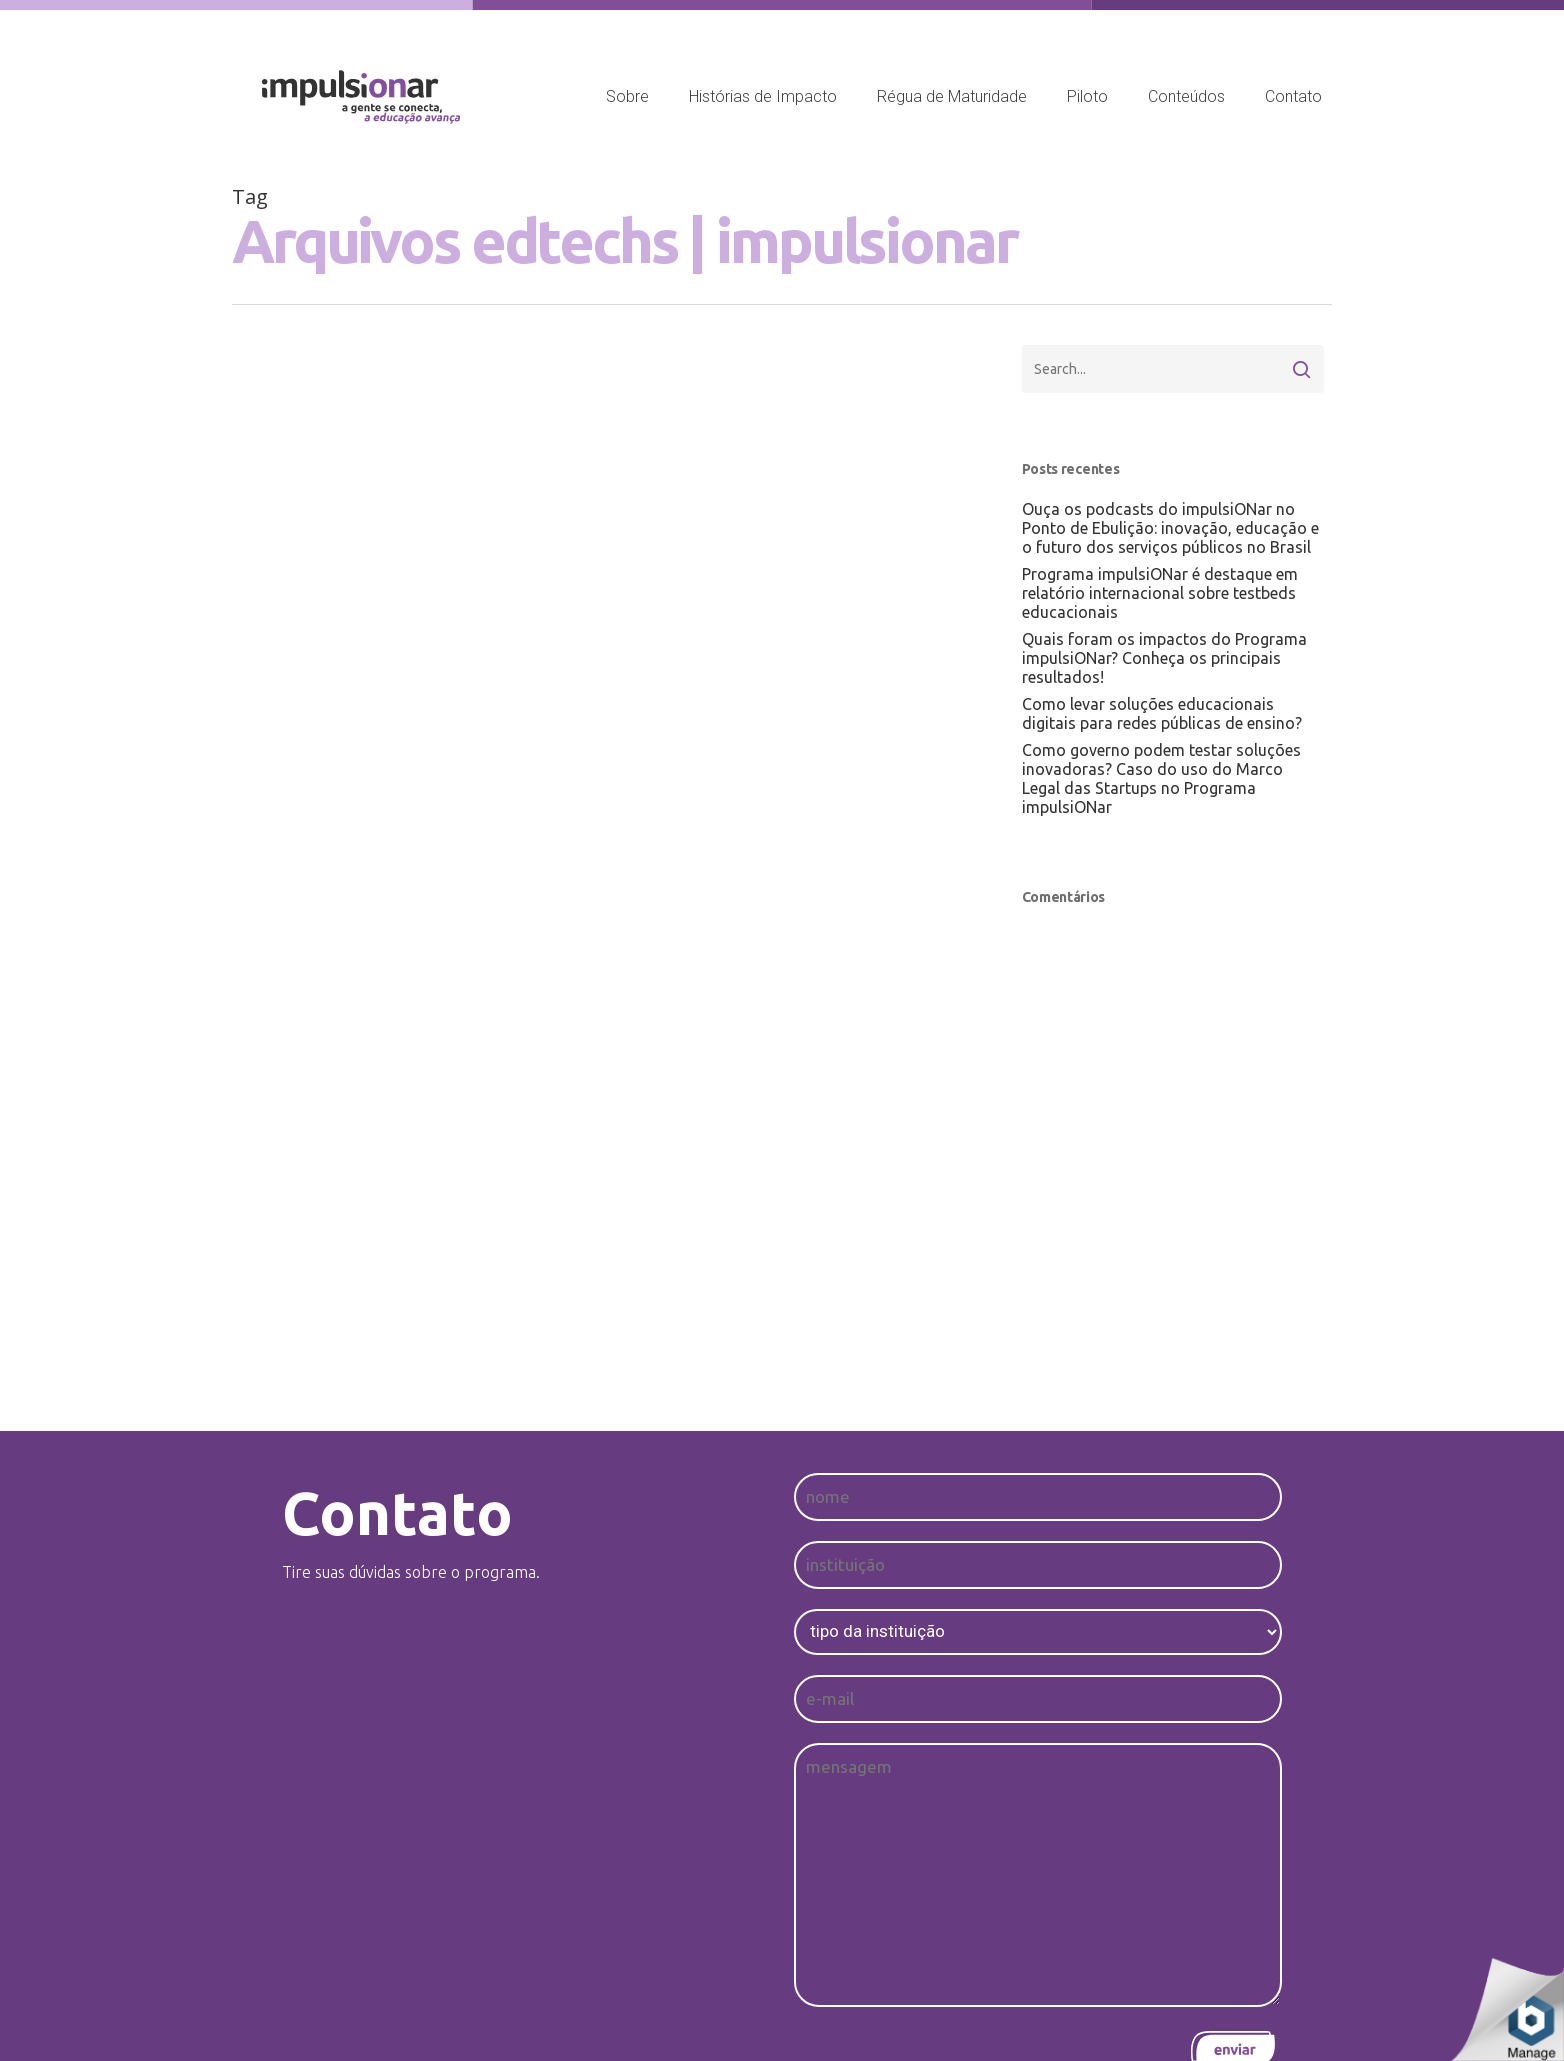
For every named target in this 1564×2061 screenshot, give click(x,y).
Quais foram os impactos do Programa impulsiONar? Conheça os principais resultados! (1164, 658)
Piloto (1087, 96)
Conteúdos (1186, 96)
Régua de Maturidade (952, 96)
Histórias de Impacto (763, 96)
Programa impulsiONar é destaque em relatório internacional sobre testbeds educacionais (1160, 593)
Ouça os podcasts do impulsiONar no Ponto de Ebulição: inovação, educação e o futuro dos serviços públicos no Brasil (1170, 528)
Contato (1293, 96)
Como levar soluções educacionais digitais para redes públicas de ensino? (1162, 713)
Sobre (627, 96)
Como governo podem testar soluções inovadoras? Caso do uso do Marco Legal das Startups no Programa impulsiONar (1161, 778)
